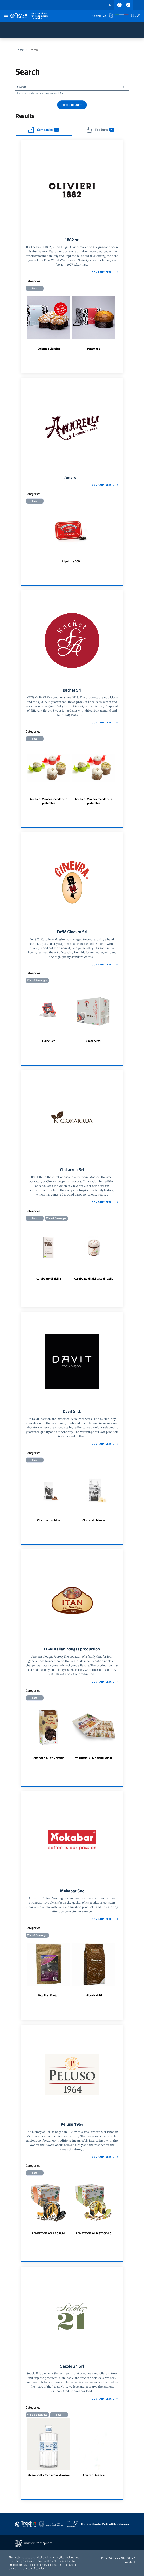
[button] (104, 16)
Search (22, 86)
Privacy (107, 2557)
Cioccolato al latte (48, 1523)
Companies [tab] (43, 130)
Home (19, 49)
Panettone (93, 349)
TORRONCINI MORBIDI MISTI (93, 1761)
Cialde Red (48, 1043)
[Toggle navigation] (6, 15)
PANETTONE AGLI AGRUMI (49, 2237)
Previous (23, 1016)
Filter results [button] (72, 105)
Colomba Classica (49, 349)
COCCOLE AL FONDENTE (48, 1761)
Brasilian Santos (48, 1999)
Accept (130, 2562)
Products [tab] (100, 130)
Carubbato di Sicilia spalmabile (93, 1281)
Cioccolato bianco (93, 1523)
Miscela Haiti (93, 1999)
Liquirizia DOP (71, 562)
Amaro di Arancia (94, 2479)
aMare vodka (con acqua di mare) (49, 2479)
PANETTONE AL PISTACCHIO (93, 2237)
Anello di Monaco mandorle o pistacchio (48, 803)
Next (121, 1016)
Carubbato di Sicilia (48, 1281)
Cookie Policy (125, 2557)
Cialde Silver (93, 1043)
